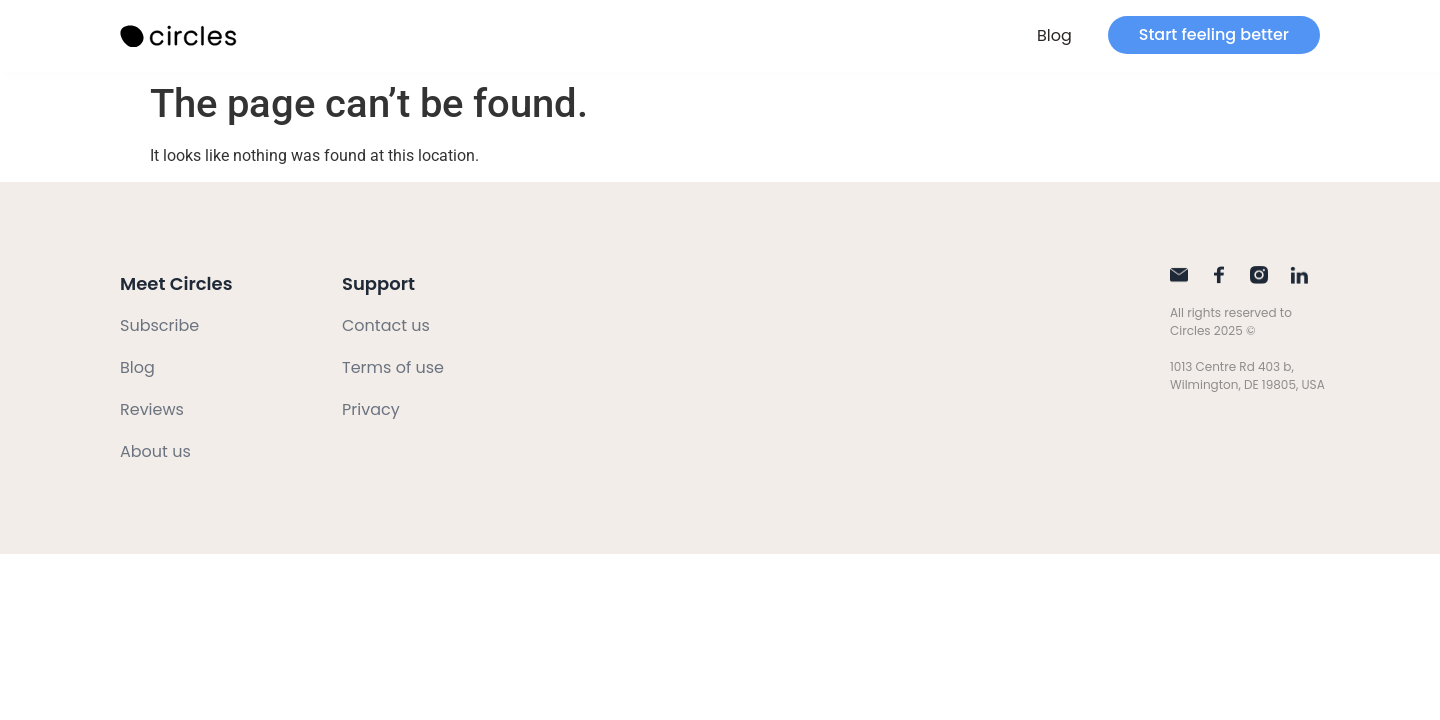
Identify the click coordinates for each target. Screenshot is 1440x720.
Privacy (371, 409)
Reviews (152, 409)
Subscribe (159, 325)
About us (155, 451)
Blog (1054, 35)
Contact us (386, 325)
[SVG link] (180, 36)
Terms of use (393, 367)
